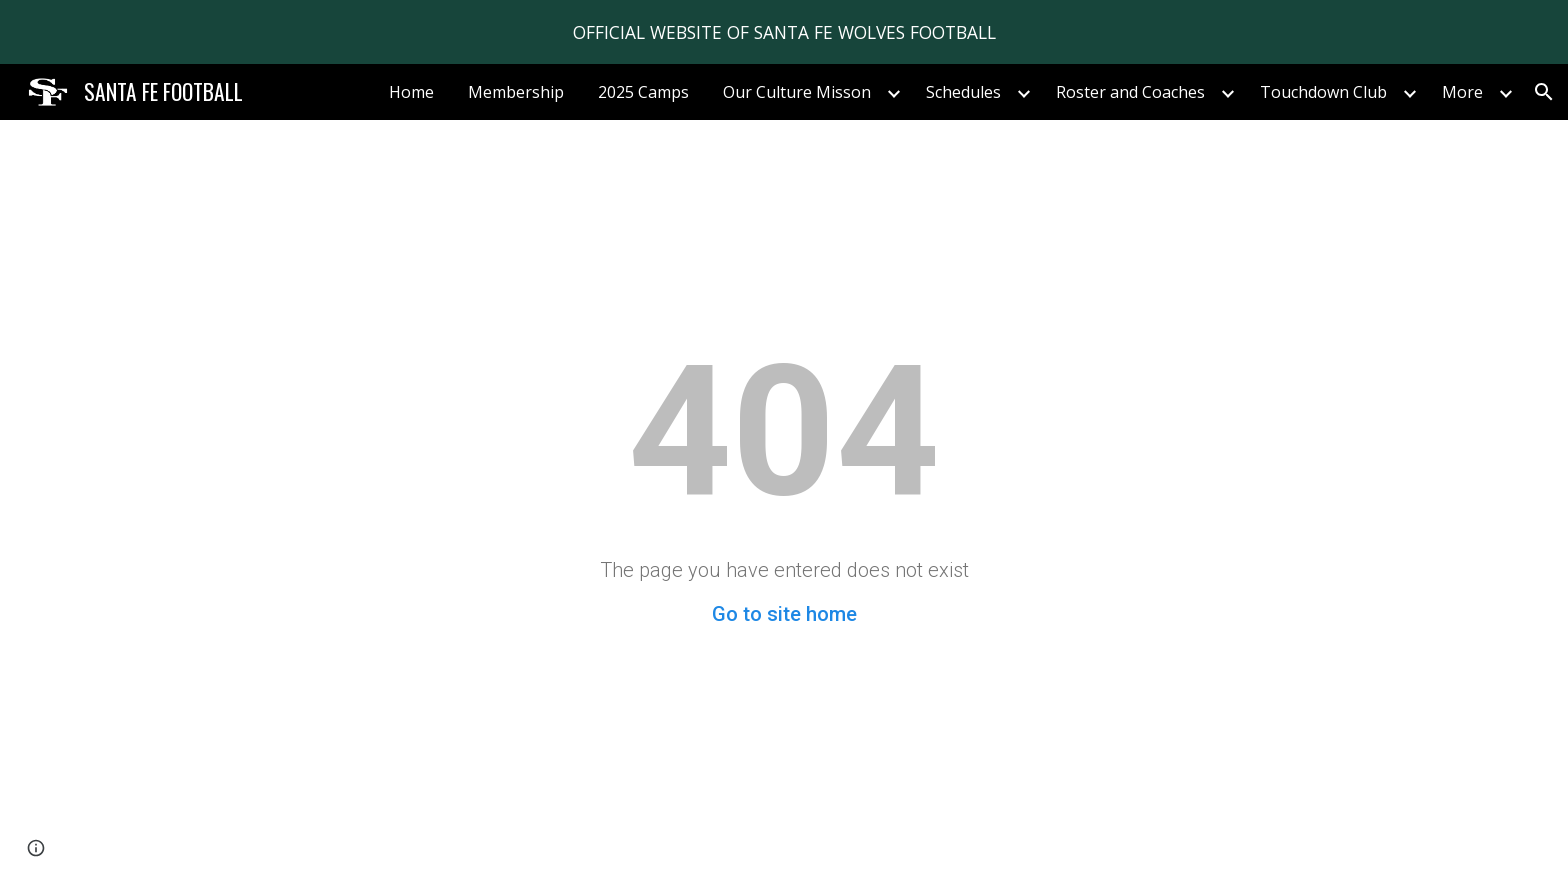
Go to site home (784, 614)
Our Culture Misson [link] (797, 92)
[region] (784, 32)
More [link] (1462, 92)
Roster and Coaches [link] (1130, 92)
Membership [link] (516, 92)
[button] (1544, 92)
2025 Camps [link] (643, 92)
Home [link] (411, 92)
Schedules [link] (963, 92)
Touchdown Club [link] (1323, 92)
